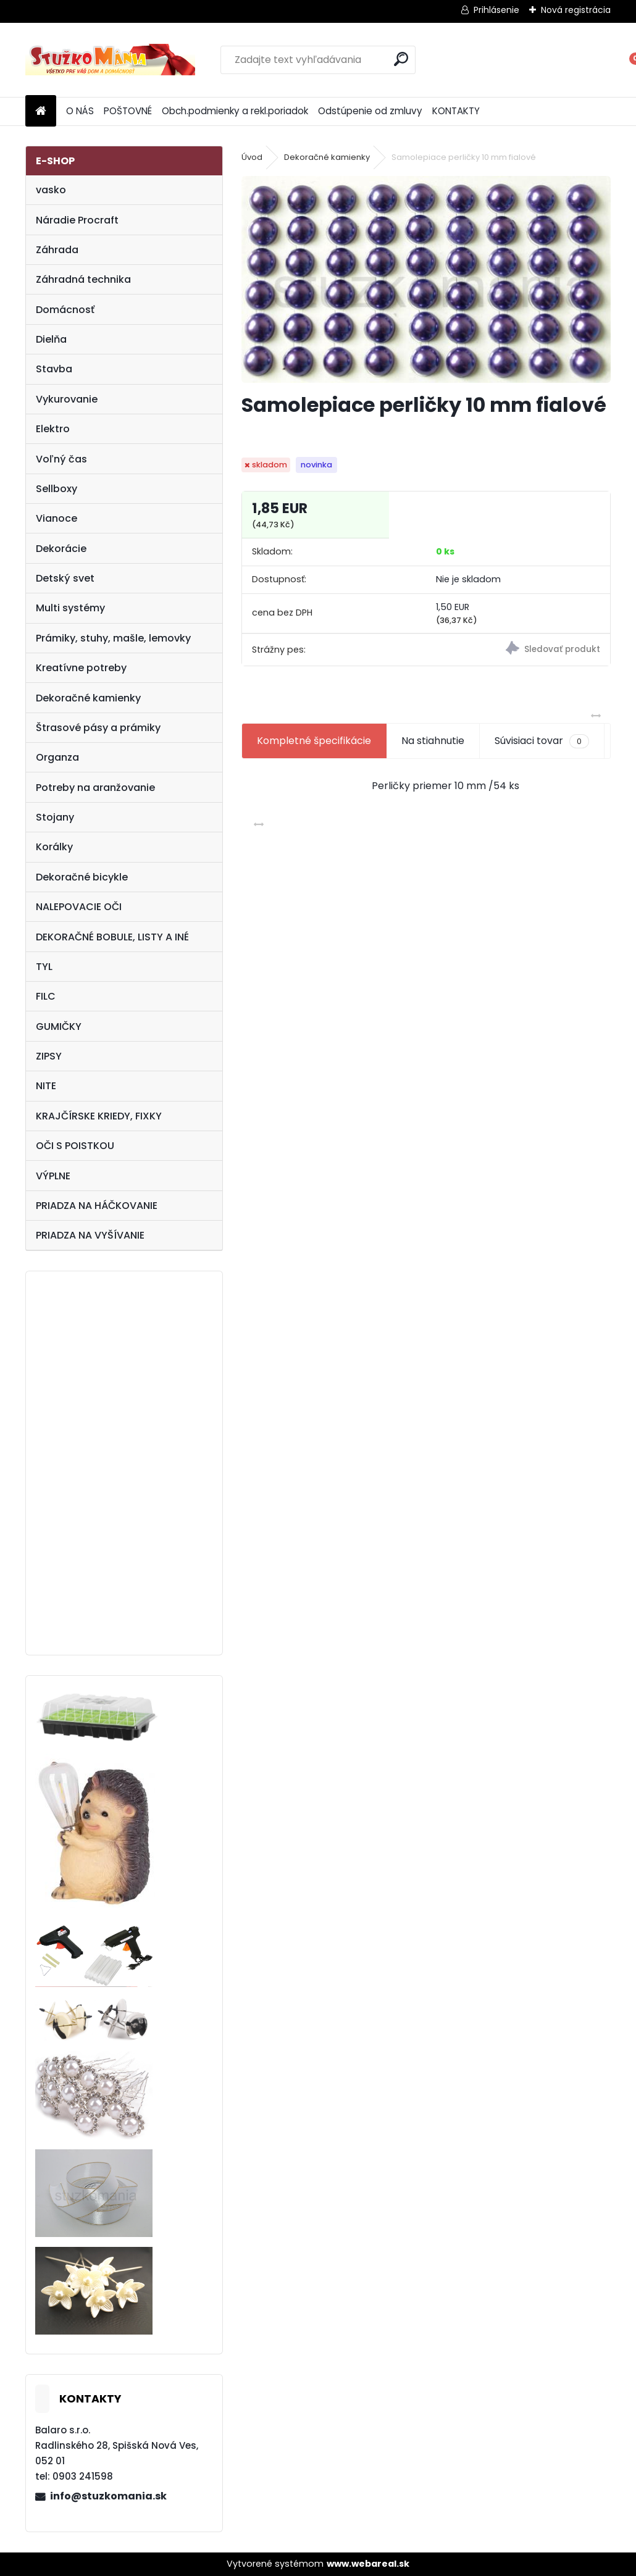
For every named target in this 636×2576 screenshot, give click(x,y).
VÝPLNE (53, 1176)
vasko (51, 190)
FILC (46, 996)
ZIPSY (49, 1056)
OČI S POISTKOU (75, 1146)
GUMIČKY (59, 1026)
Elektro (53, 429)
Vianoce (56, 518)
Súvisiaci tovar (542, 741)
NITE (46, 1086)
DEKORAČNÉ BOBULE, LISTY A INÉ (112, 937)
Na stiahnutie (432, 741)
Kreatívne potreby (81, 668)
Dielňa (51, 339)
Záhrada (57, 250)
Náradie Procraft (77, 220)
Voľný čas (61, 459)
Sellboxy (56, 489)
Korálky (54, 847)
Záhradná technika (83, 279)
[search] (401, 59)
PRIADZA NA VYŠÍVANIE (90, 1235)
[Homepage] (40, 111)
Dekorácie (61, 549)
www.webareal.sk (368, 2563)
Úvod (251, 157)
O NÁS (80, 110)
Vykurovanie (67, 399)
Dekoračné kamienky (88, 698)
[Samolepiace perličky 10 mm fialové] (426, 279)
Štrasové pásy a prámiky (98, 728)
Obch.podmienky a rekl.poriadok (235, 110)
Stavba (54, 369)
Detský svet (65, 578)
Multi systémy (70, 608)
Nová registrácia (576, 10)
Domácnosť (65, 310)
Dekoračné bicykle (82, 877)
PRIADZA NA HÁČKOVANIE (96, 1205)
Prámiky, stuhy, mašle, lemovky (113, 638)
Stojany (55, 817)
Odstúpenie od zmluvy (370, 110)
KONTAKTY (456, 110)
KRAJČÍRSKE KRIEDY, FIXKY (99, 1116)
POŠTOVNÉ (128, 110)
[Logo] (110, 60)
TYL (44, 967)
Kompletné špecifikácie (314, 741)
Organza (57, 757)
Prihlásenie (496, 10)
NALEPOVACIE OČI (79, 907)
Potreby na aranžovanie (95, 787)
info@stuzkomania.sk (108, 2496)
